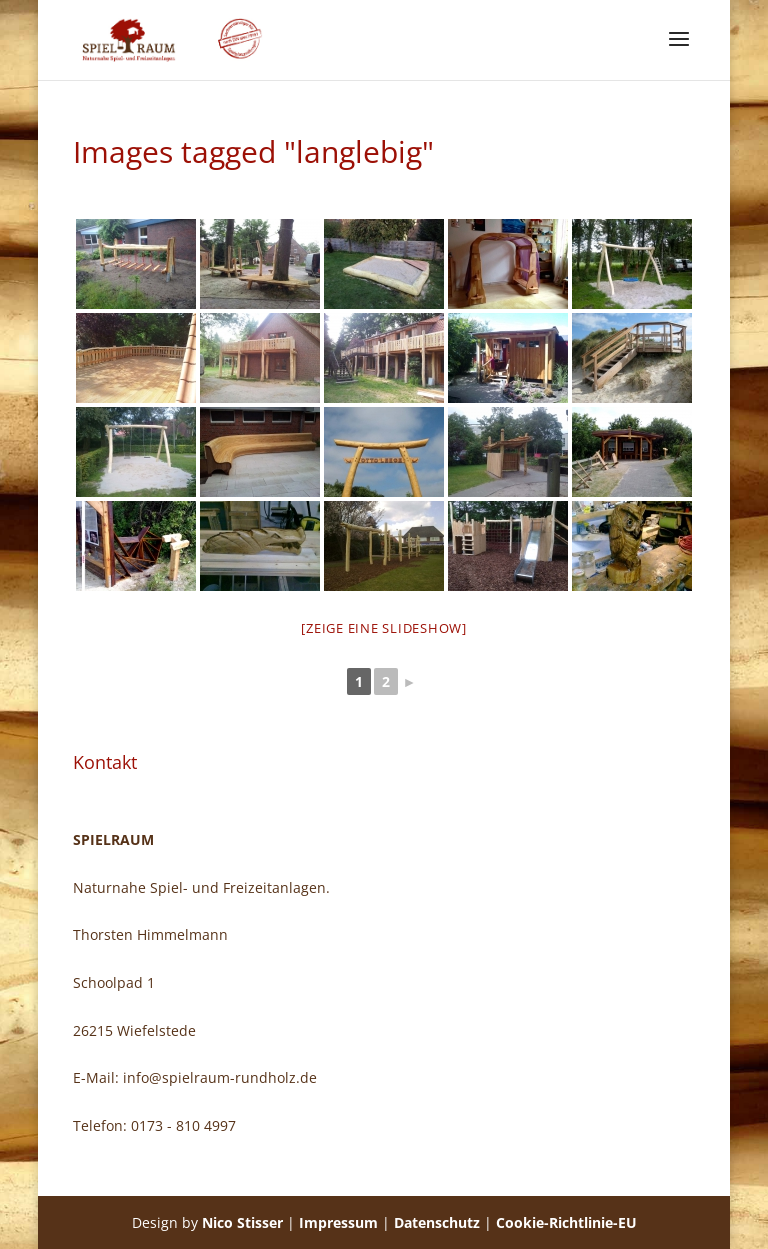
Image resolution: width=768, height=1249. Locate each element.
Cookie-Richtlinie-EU (566, 1222)
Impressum (338, 1222)
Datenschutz (437, 1222)
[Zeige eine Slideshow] (384, 628)
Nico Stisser (242, 1222)
